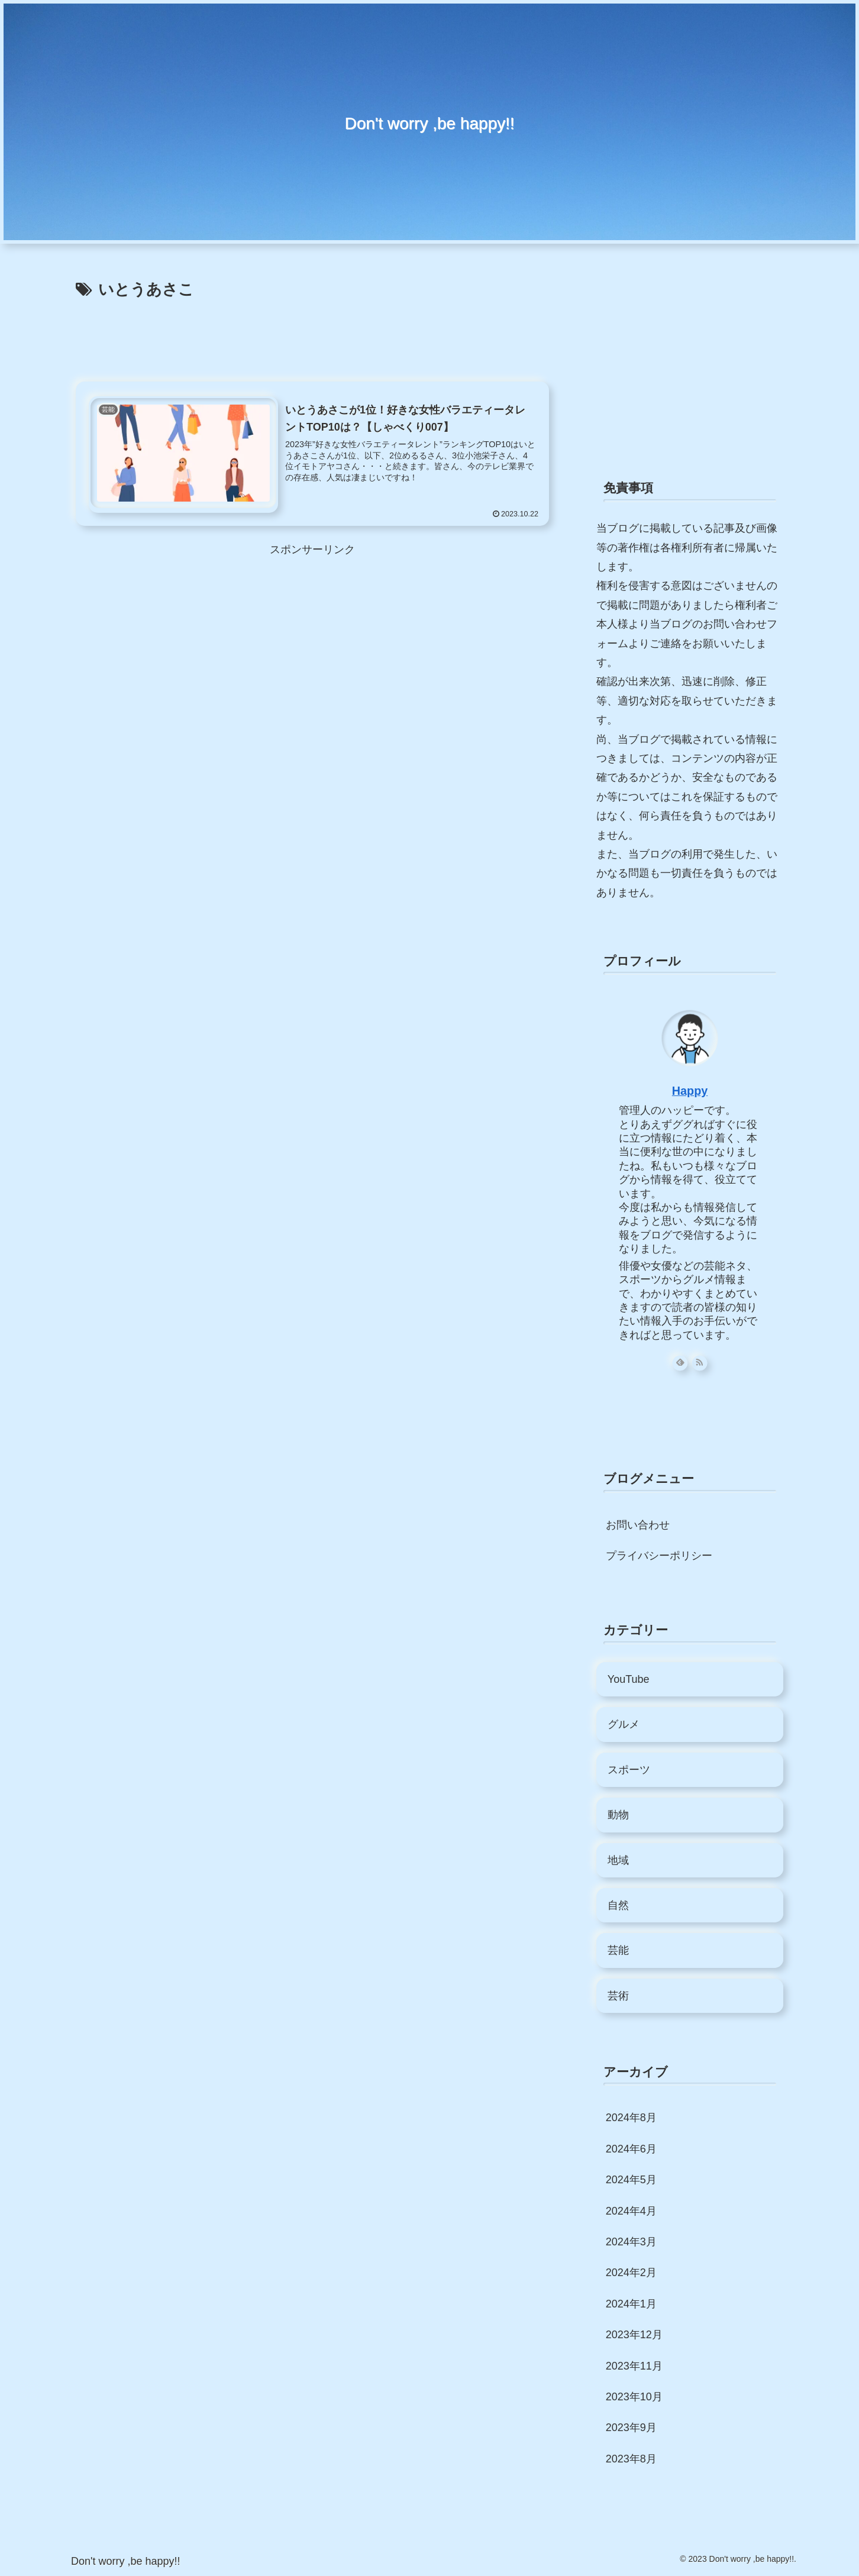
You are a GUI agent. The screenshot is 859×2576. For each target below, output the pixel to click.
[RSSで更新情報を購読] (700, 1363)
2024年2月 (631, 2272)
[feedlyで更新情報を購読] (679, 1363)
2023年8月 (631, 2459)
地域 (618, 1860)
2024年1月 (631, 2304)
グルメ (624, 1724)
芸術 (618, 1996)
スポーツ (629, 1770)
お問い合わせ (638, 1525)
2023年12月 (634, 2335)
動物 (618, 1815)
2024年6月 (631, 2149)
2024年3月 (631, 2242)
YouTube (629, 1679)
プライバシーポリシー (659, 1556)
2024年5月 (631, 2180)
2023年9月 (631, 2427)
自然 (618, 1905)
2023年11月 (634, 2366)
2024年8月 (631, 2117)
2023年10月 (634, 2397)
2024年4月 (631, 2211)
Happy (690, 1090)
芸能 (618, 1950)
